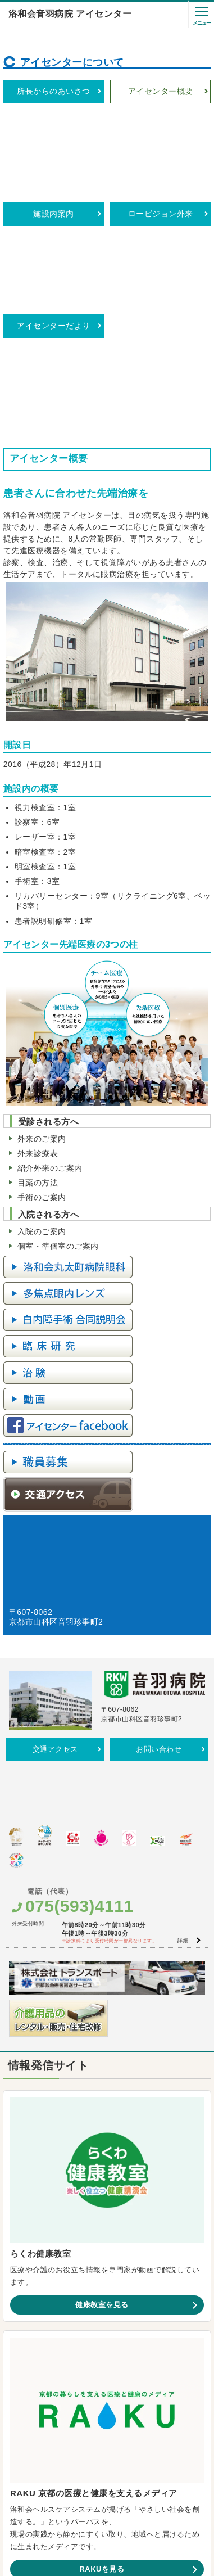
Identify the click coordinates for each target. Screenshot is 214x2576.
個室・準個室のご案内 (58, 993)
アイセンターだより (53, 160)
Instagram (128, 2315)
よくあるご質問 (127, 2445)
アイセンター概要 (160, 91)
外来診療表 (37, 900)
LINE (205, 2315)
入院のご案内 (41, 979)
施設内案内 (53, 125)
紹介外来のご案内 (50, 915)
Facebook (46, 2333)
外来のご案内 (41, 886)
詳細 (182, 1637)
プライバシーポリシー (86, 2458)
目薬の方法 (37, 930)
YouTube (44, 2315)
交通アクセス (55, 1496)
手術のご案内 (41, 944)
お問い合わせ (158, 1496)
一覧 (185, 2297)
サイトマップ (139, 2458)
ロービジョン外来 (160, 125)
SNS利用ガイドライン (182, 2445)
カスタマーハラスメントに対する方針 (52, 2445)
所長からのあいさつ (53, 91)
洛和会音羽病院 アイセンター (69, 14)
